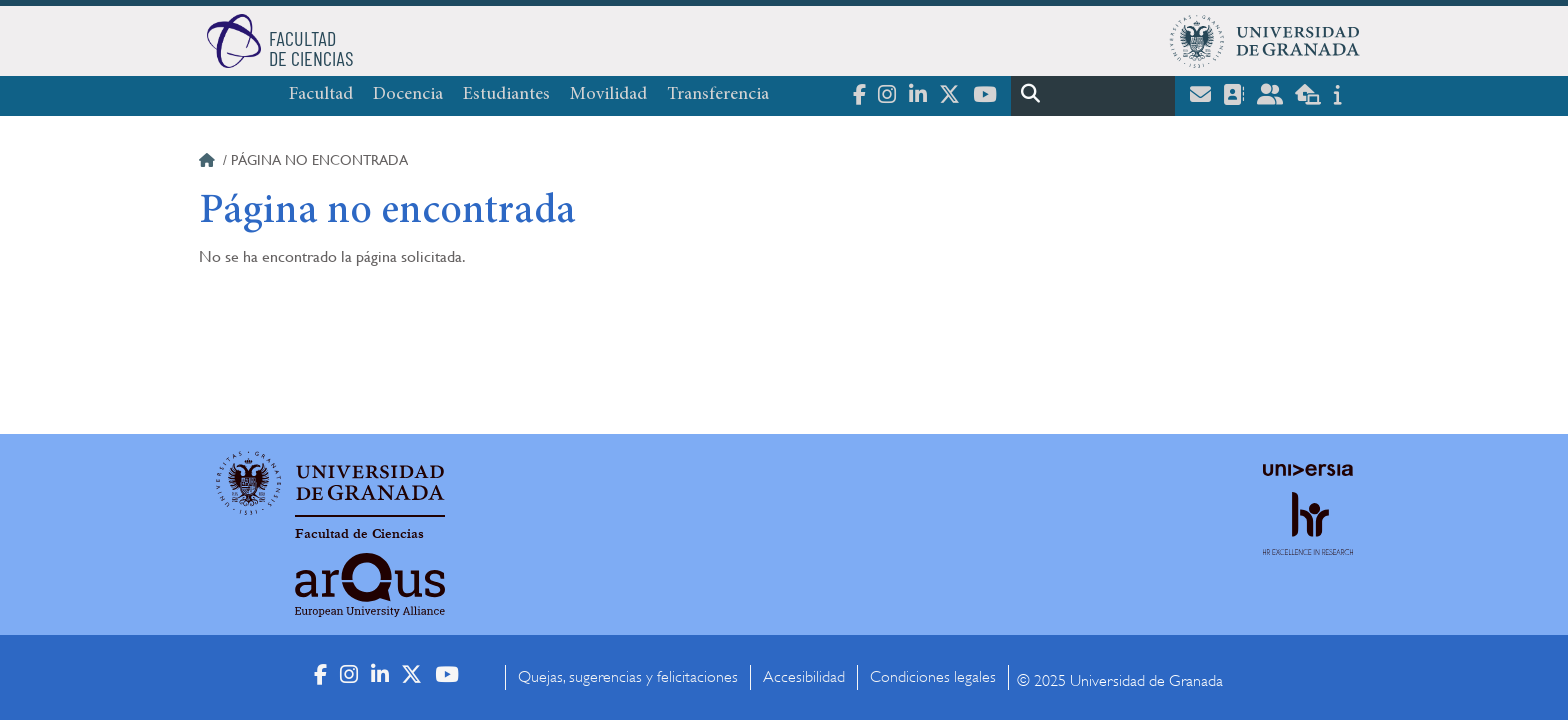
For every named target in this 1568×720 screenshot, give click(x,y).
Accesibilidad (804, 677)
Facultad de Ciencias (359, 534)
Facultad (321, 95)
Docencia (408, 95)
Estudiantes (506, 95)
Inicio (209, 163)
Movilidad (608, 95)
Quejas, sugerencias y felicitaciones (628, 677)
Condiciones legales (933, 677)
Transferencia (718, 95)
